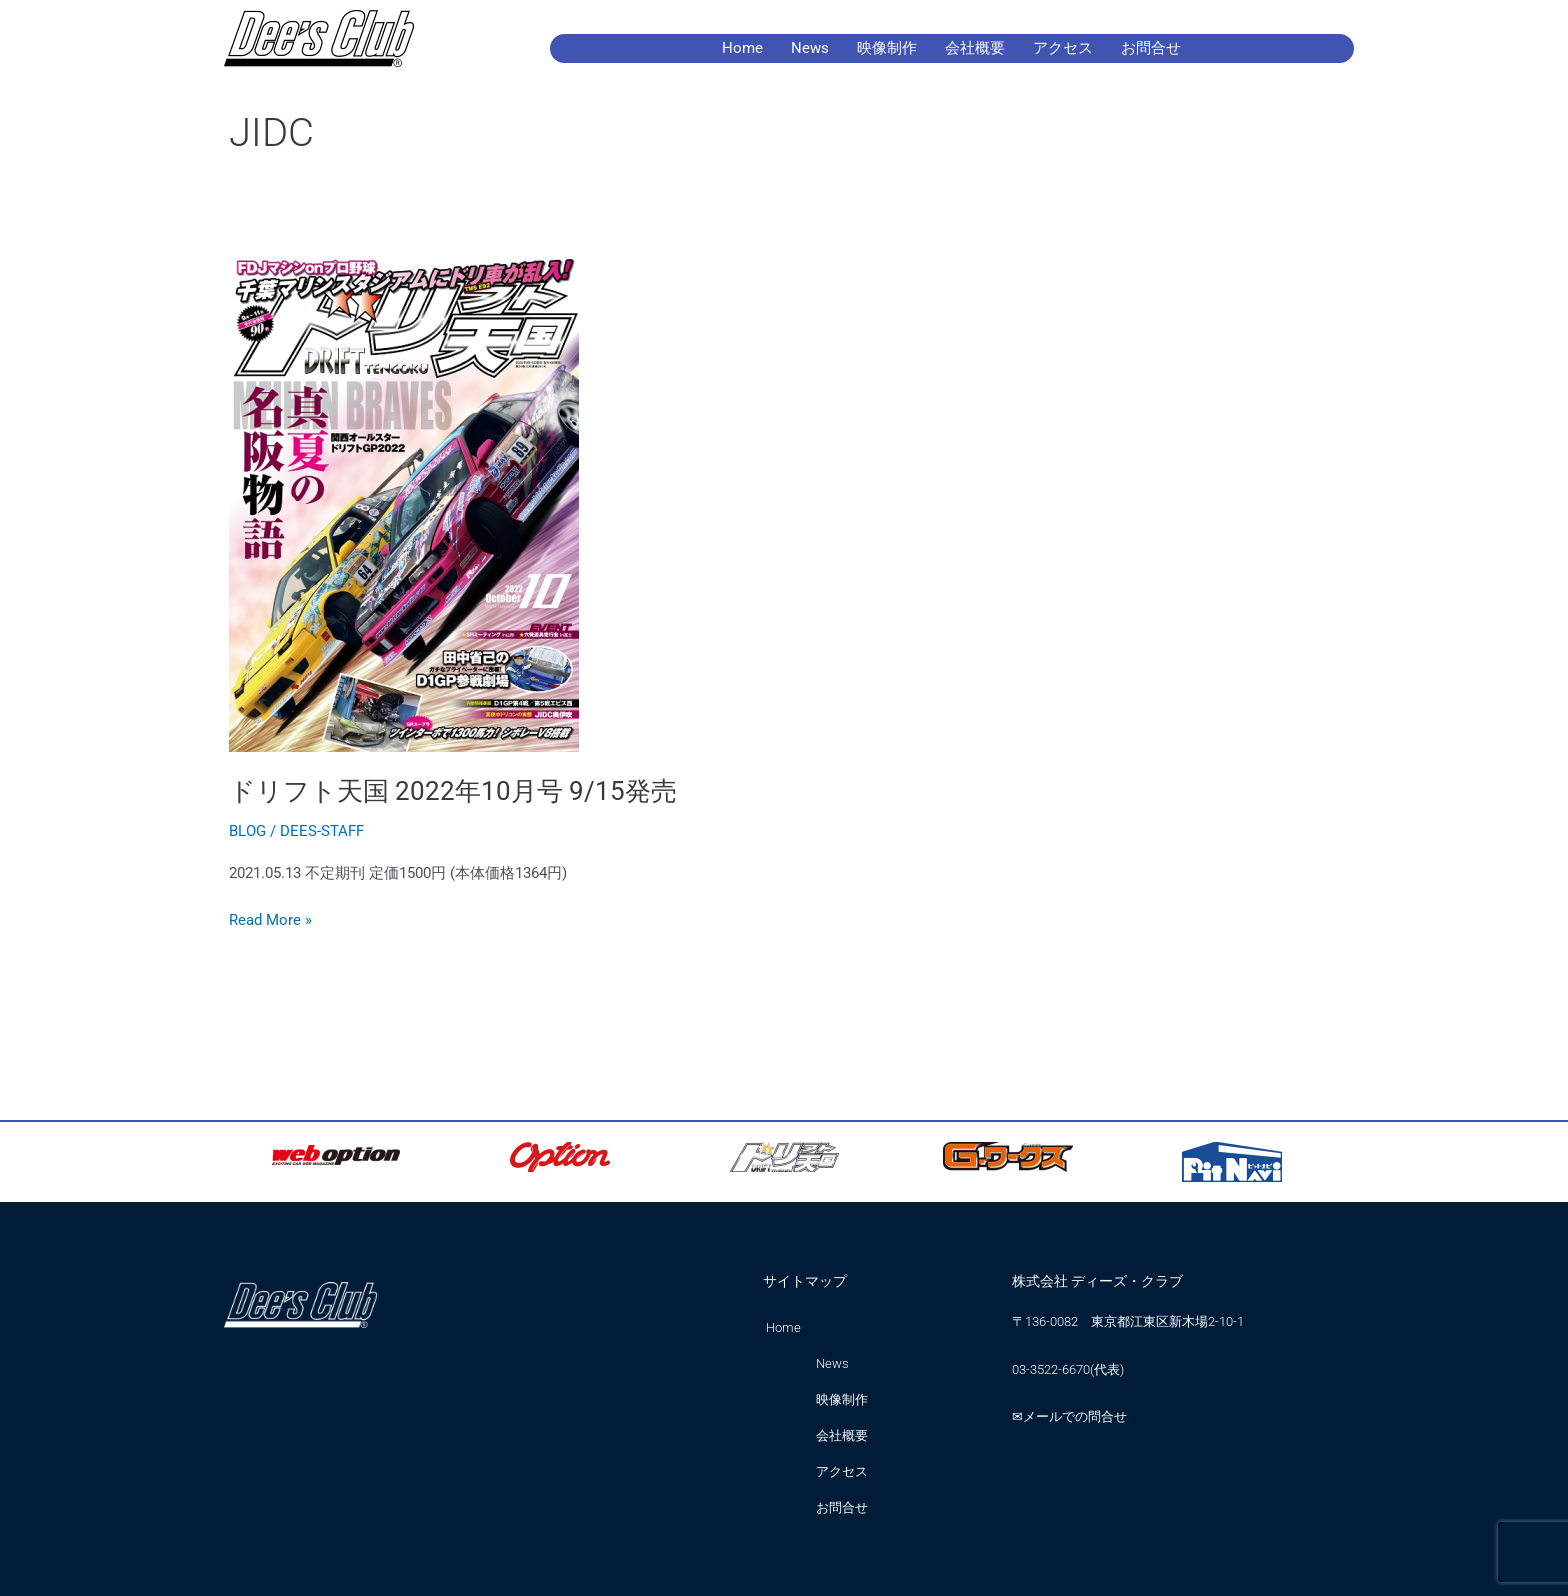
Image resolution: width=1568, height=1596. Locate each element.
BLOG (247, 831)
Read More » (270, 918)
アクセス (1063, 48)
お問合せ (1151, 48)
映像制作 (887, 48)
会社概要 (975, 48)
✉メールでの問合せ (1069, 1416)
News (810, 48)
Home (742, 48)
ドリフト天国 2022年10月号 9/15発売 (453, 791)
